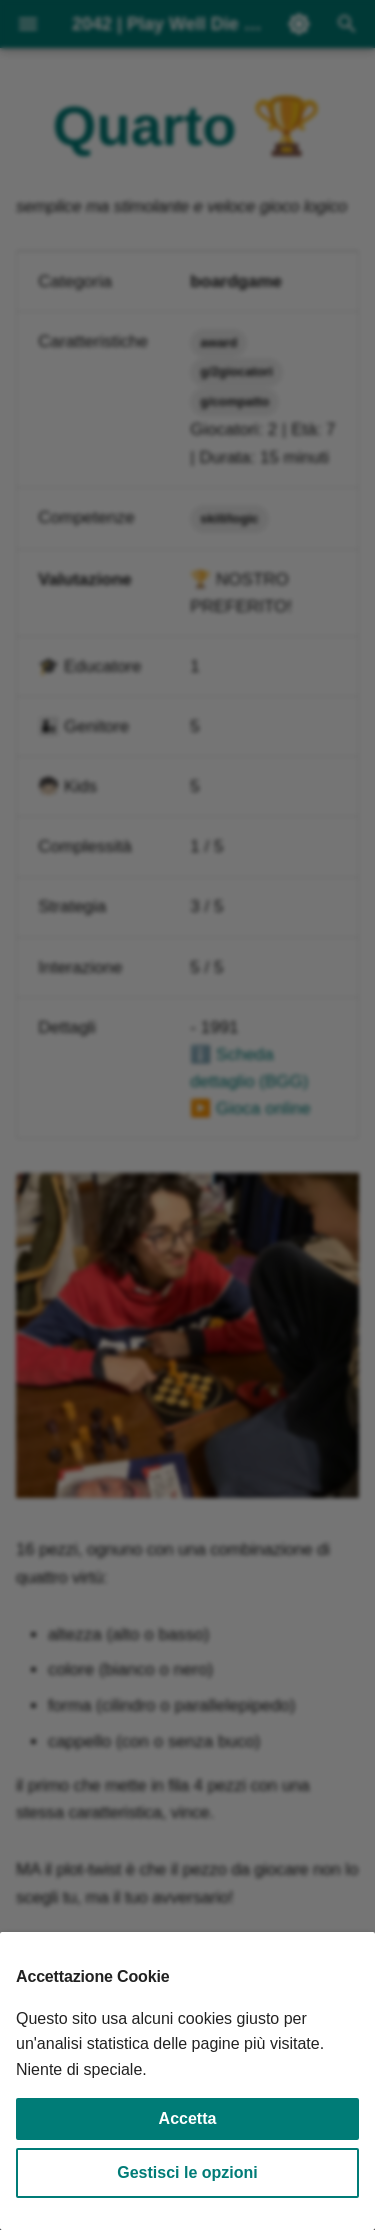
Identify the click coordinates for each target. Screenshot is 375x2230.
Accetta (188, 2118)
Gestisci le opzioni (187, 2172)
